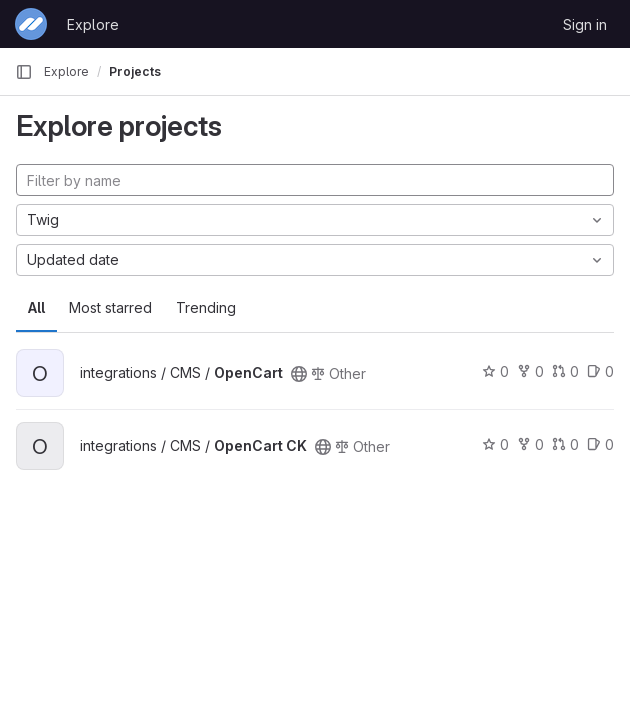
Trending (206, 307)
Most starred (110, 307)
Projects (135, 71)
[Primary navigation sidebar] (24, 72)
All (36, 307)
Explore (93, 24)
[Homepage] (31, 24)
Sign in (585, 24)
